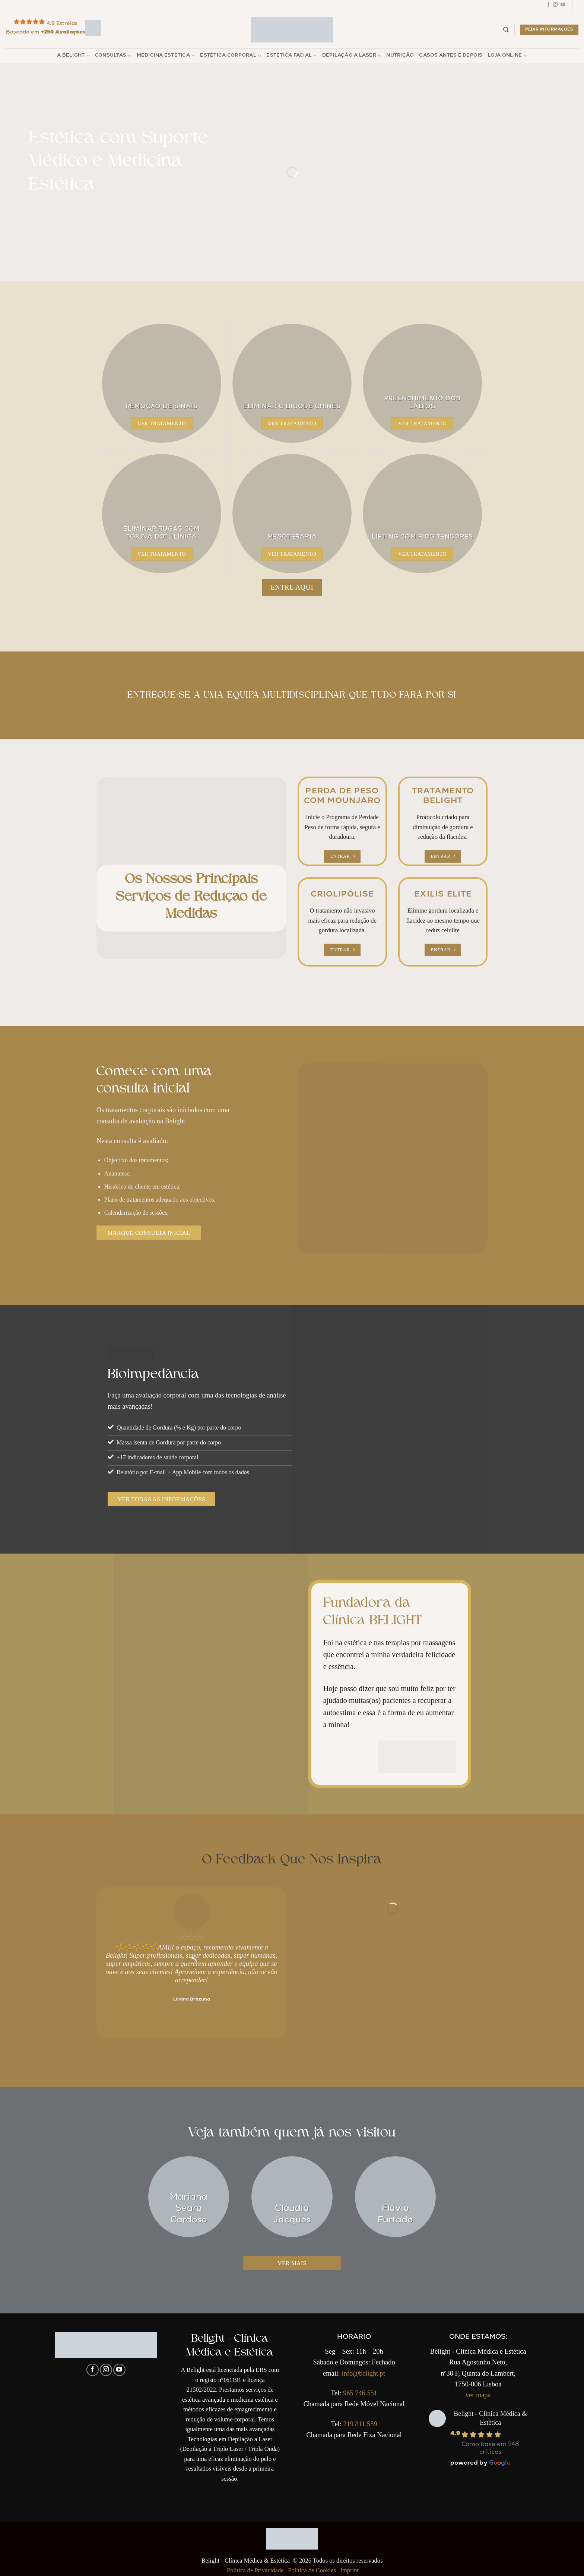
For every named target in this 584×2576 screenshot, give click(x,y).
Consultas (113, 55)
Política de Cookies (312, 2570)
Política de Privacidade (255, 2570)
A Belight (73, 55)
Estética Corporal (230, 55)
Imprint (349, 2570)
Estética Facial (291, 55)
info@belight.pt (363, 2373)
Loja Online (507, 55)
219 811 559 (360, 2424)
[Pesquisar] (506, 30)
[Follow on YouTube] (563, 5)
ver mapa (478, 2395)
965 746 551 (360, 2393)
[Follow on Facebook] (548, 5)
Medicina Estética (166, 55)
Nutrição (400, 55)
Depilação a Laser (351, 55)
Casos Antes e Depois (450, 55)
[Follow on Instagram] (555, 5)
